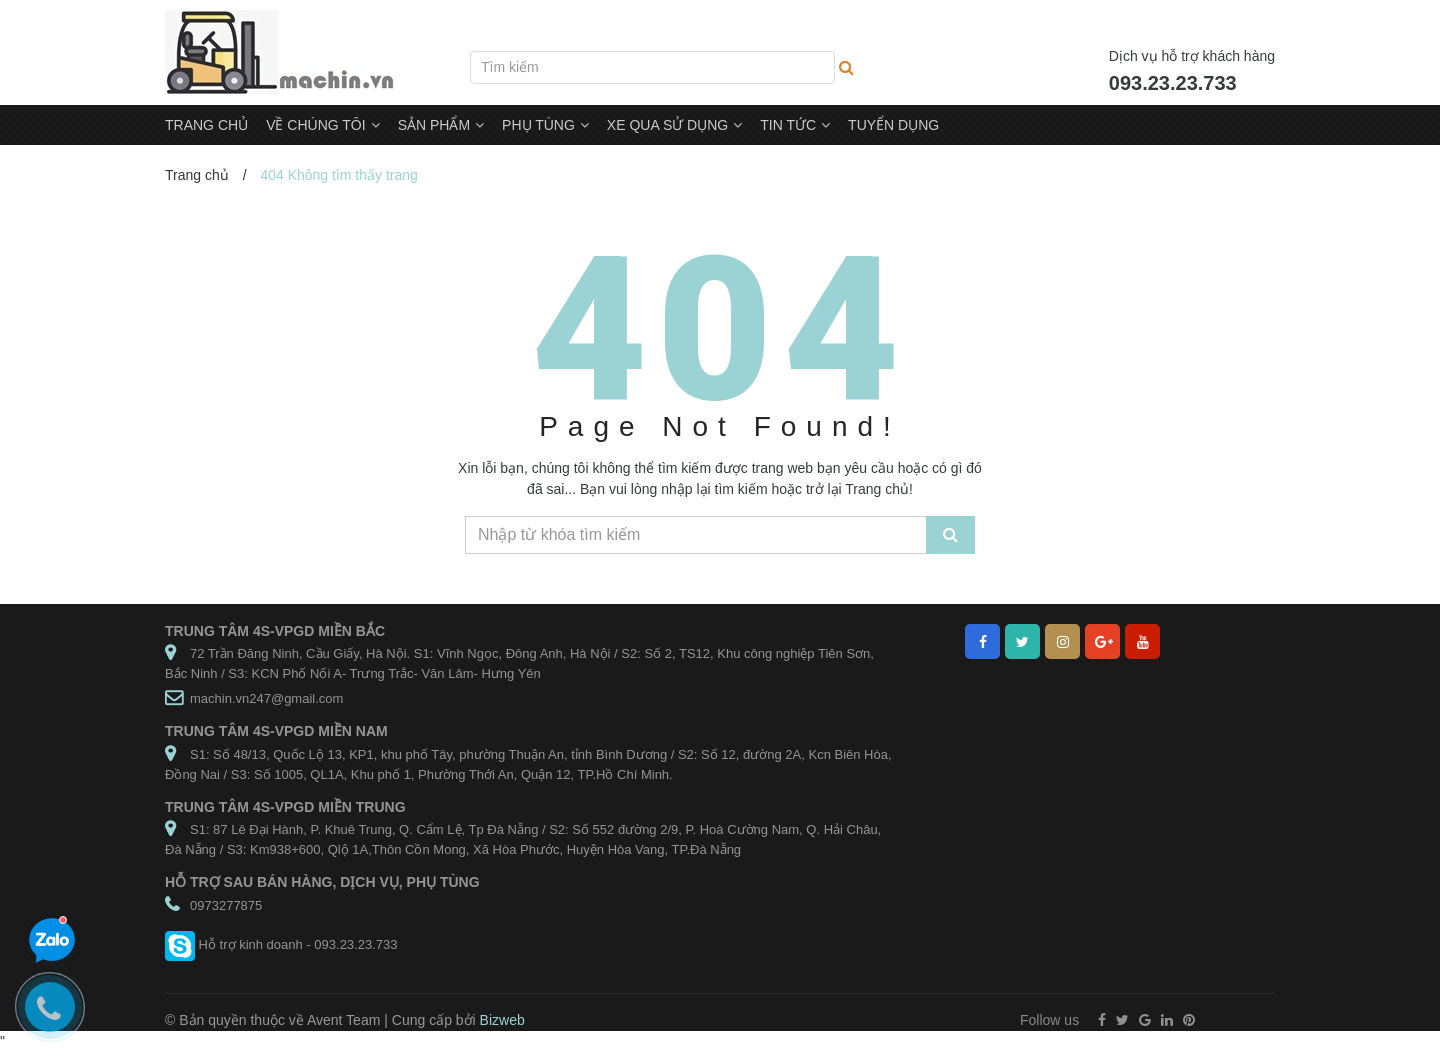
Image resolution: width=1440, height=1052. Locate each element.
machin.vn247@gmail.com (266, 698)
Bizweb (502, 1020)
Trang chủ (197, 175)
